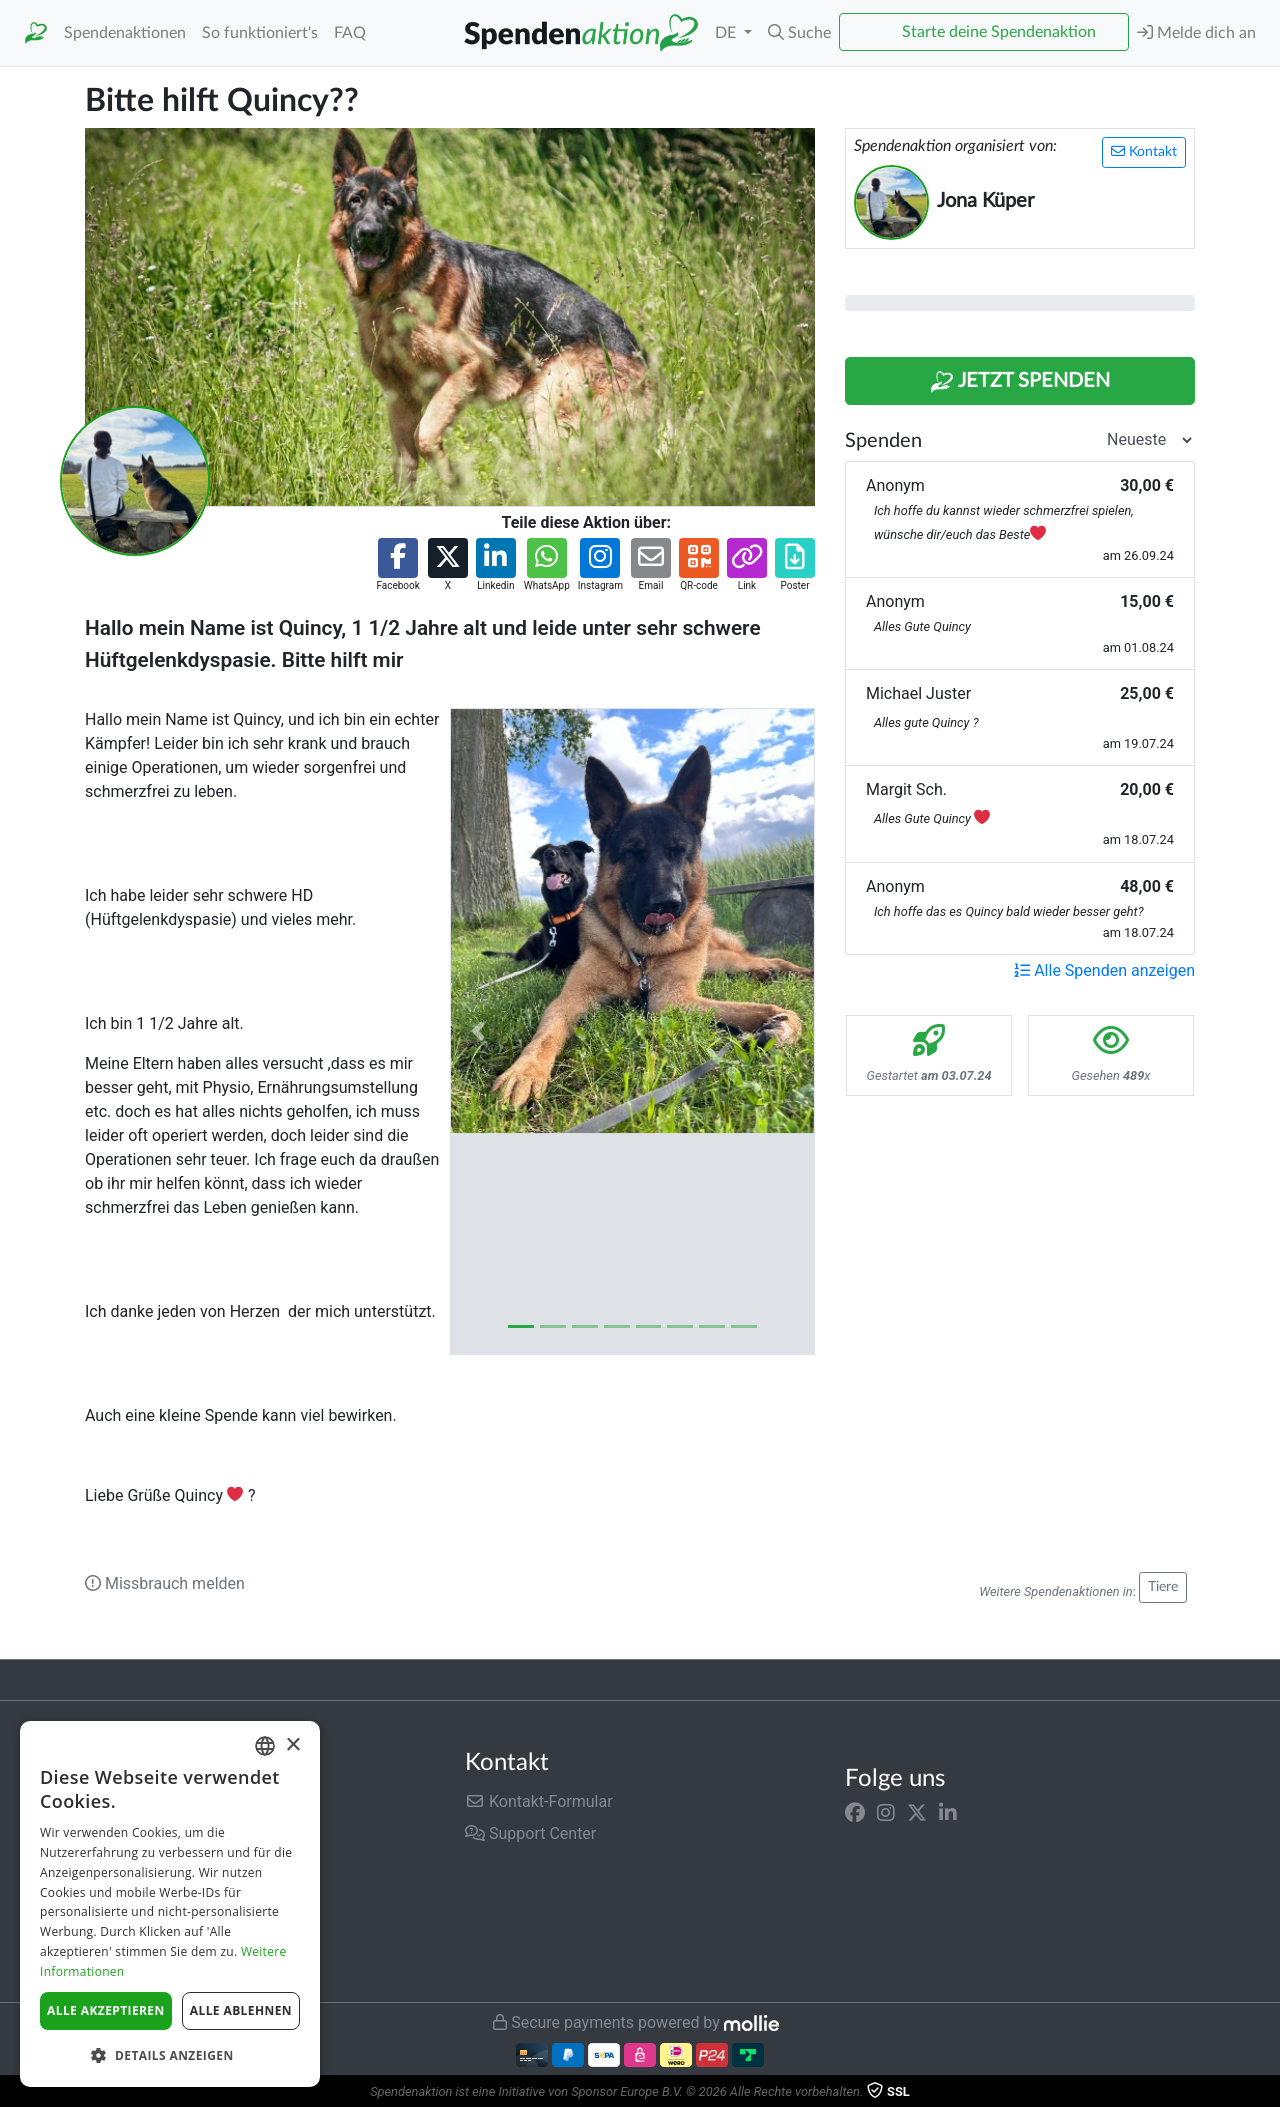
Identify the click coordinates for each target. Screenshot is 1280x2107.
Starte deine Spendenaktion (999, 32)
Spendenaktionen (125, 33)
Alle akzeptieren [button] (106, 2010)
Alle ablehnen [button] (241, 2010)
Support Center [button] (530, 1833)
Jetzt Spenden (1020, 382)
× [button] (292, 1745)
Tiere (1163, 1587)
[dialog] (170, 1904)
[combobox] (265, 1746)
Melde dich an (1196, 32)
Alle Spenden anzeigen (1104, 970)
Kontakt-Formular (539, 1801)
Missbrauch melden (165, 1583)
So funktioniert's (260, 33)
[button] (799, 33)
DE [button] (727, 33)
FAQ (350, 33)
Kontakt (1144, 151)
